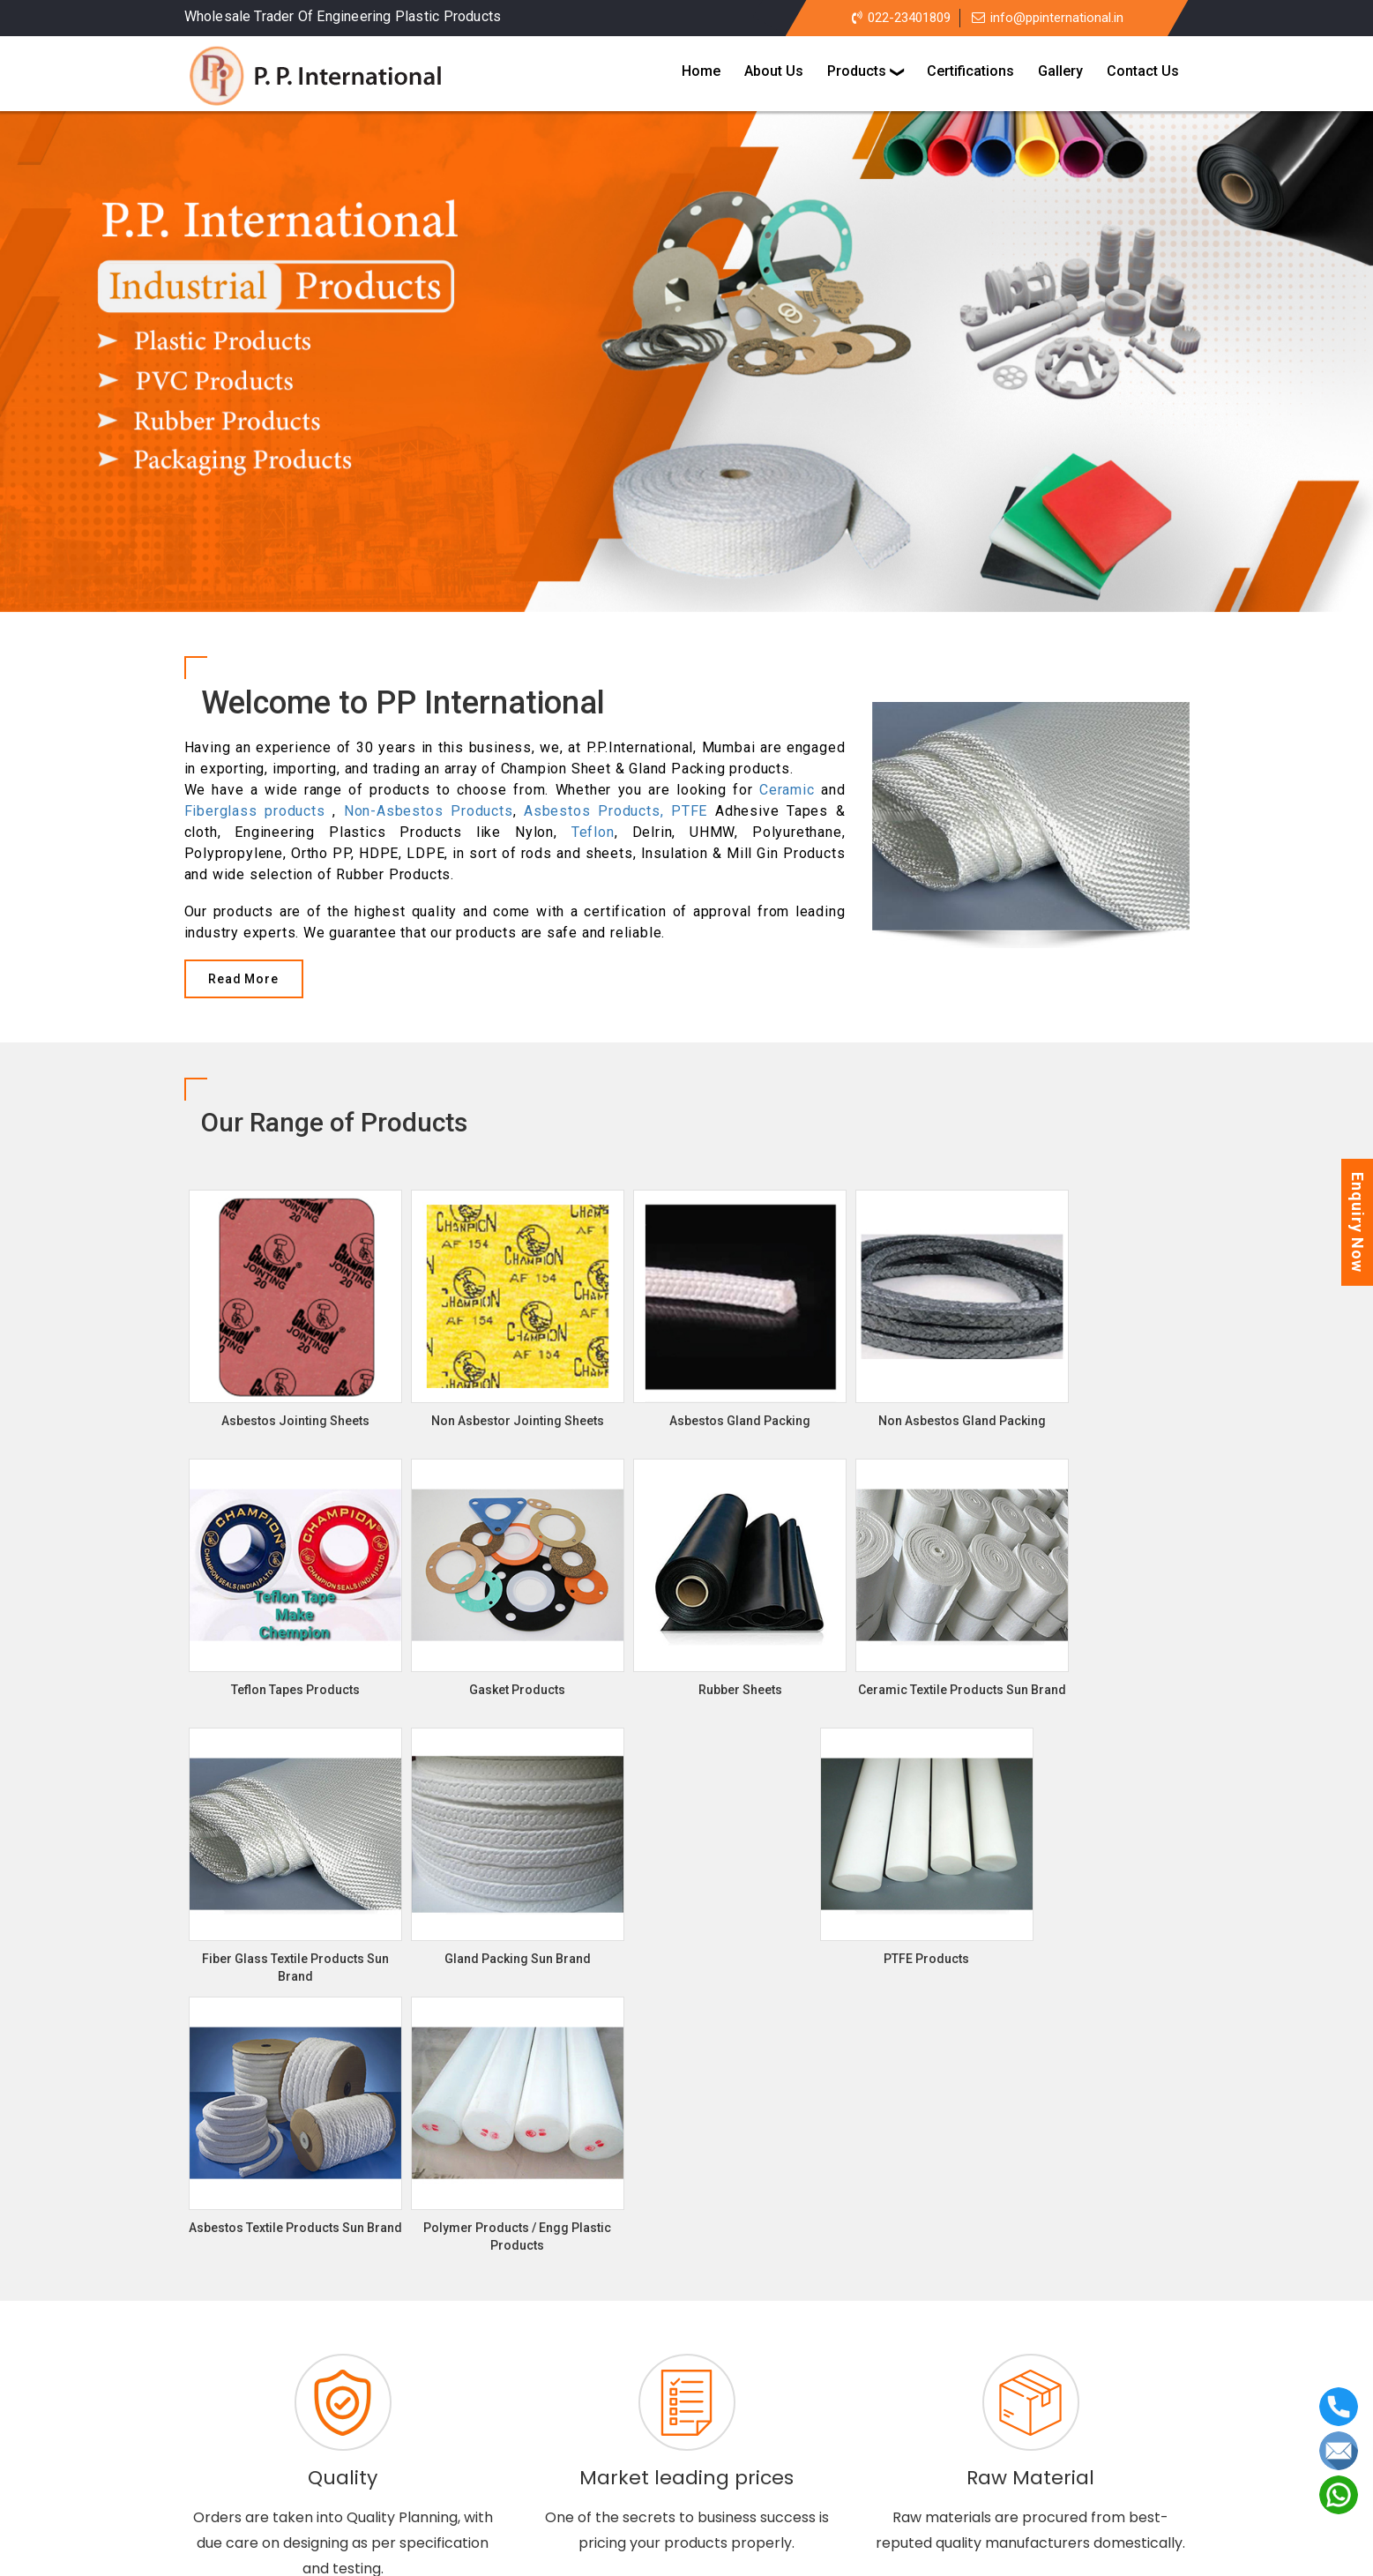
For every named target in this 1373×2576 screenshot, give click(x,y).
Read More (243, 979)
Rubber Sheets (733, 2414)
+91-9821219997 (1032, 2458)
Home (460, 2476)
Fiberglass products (254, 811)
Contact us (811, 2476)
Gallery (726, 2476)
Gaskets (635, 2414)
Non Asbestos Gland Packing (704, 2392)
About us (535, 2476)
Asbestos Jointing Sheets (518, 2369)
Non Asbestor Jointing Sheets (713, 2369)
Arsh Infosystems (820, 2554)
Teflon (593, 832)
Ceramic (787, 789)
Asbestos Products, (597, 811)
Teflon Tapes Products (511, 2414)
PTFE (689, 811)
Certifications (633, 2476)
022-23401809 (901, 18)
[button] (45, 379)
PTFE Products (849, 2414)
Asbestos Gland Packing (515, 2392)
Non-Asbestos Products (428, 811)
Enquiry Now (1357, 1222)
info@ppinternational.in (1047, 18)
